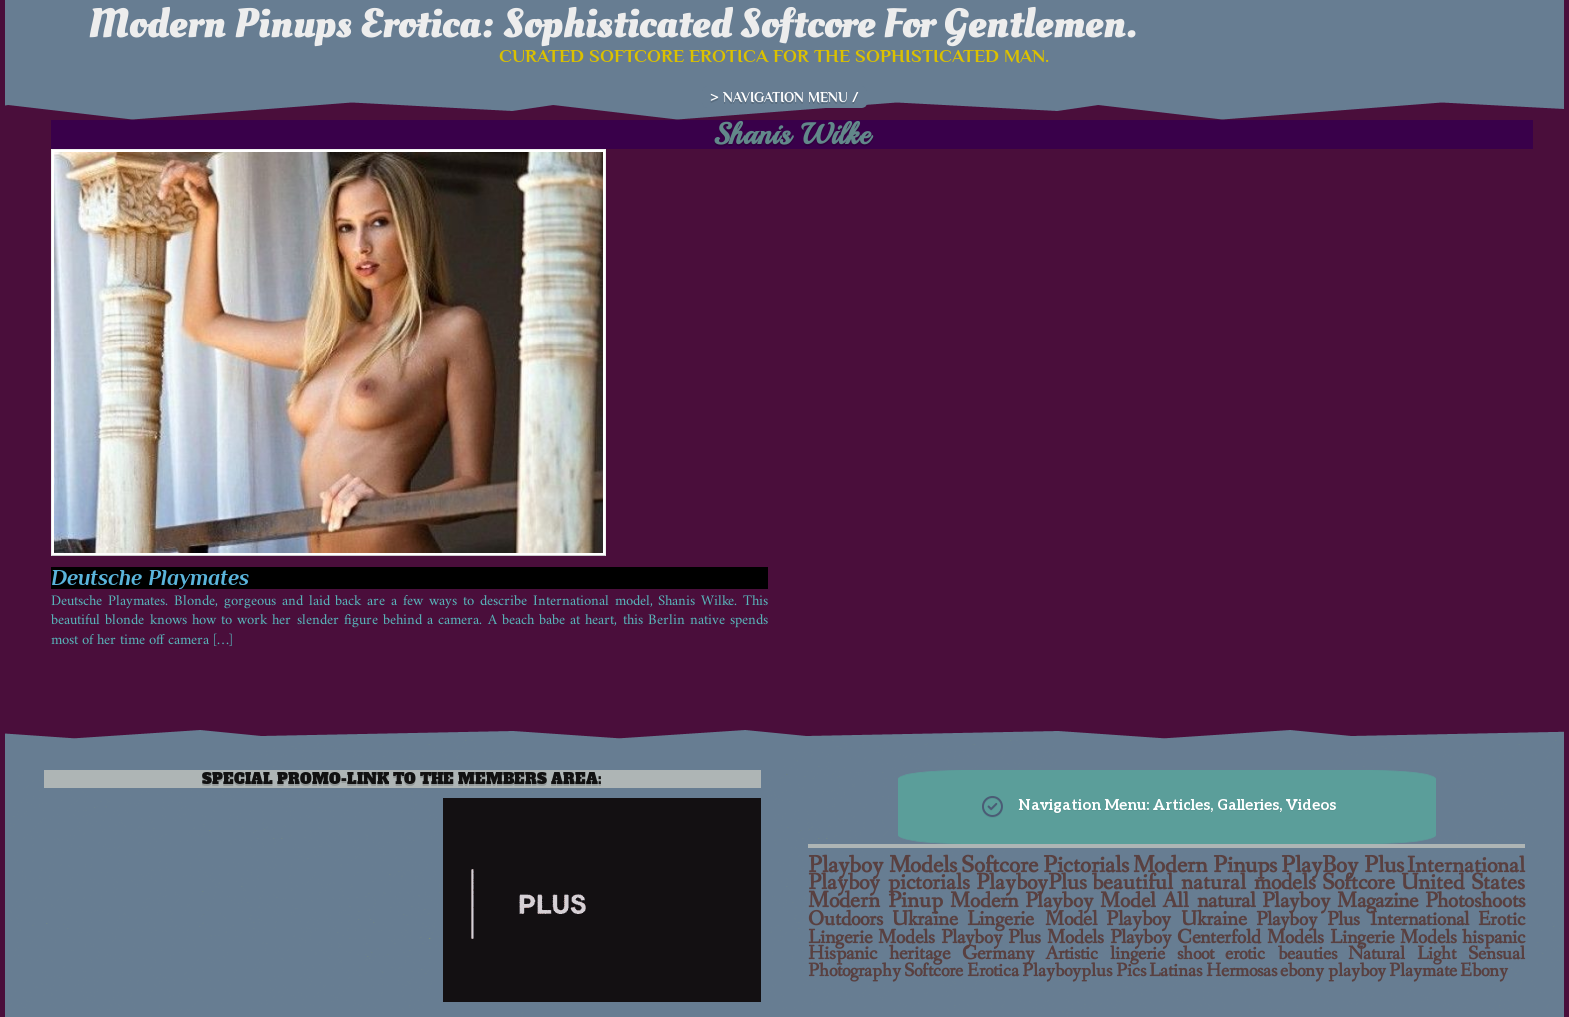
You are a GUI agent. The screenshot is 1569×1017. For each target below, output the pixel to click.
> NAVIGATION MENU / (784, 97)
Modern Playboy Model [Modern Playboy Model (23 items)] (1053, 901)
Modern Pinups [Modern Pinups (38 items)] (1205, 865)
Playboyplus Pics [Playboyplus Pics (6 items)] (1084, 971)
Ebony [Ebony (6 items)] (1484, 971)
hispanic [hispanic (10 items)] (1493, 938)
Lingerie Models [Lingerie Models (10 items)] (1393, 938)
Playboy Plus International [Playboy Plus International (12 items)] (1362, 919)
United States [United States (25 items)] (1463, 883)
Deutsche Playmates (150, 577)
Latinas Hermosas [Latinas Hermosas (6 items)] (1213, 971)
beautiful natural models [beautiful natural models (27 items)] (1204, 883)
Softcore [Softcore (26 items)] (1358, 883)
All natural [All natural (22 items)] (1208, 901)
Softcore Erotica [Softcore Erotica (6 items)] (961, 971)
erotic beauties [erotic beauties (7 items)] (1280, 954)
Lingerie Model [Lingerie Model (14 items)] (1031, 919)
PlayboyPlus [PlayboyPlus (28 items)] (1031, 883)
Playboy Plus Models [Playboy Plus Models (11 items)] (1023, 937)
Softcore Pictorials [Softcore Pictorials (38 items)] (1045, 865)
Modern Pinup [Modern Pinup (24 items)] (875, 901)
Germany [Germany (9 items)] (998, 954)
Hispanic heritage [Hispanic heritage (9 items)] (879, 954)
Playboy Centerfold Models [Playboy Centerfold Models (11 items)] (1217, 937)
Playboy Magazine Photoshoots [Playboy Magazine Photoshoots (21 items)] (1393, 901)
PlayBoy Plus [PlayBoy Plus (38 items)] (1342, 865)
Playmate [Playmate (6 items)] (1423, 971)
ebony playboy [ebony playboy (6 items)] (1333, 971)
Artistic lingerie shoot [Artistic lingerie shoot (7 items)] (1129, 954)
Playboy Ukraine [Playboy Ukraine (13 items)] (1176, 919)
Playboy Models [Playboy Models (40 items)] (882, 865)
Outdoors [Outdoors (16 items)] (845, 919)
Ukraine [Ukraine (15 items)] (925, 919)
